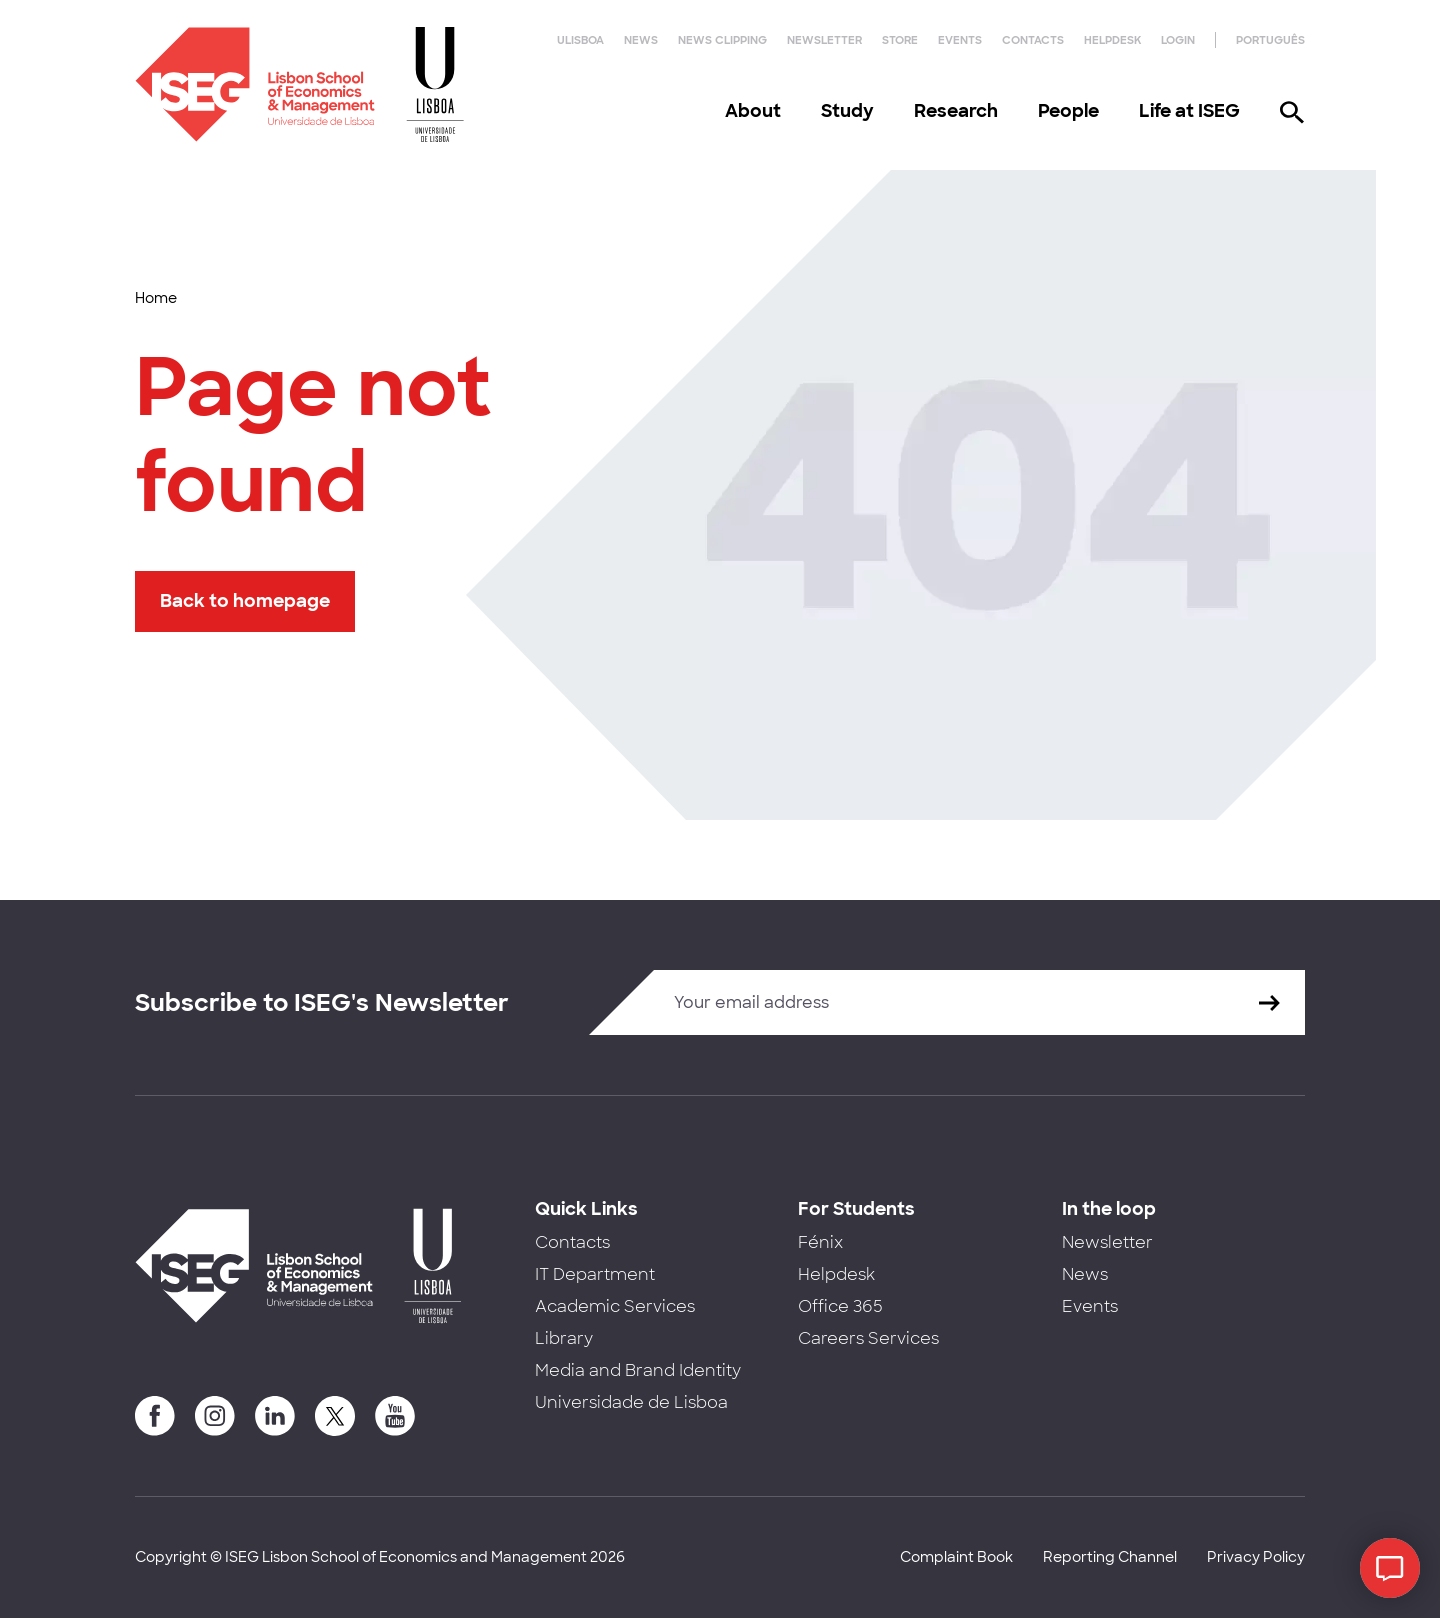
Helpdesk (1112, 40)
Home (156, 298)
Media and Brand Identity (638, 1370)
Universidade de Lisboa (631, 1402)
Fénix (820, 1242)
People (1068, 111)
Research (956, 111)
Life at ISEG (1189, 111)
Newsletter (824, 40)
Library (564, 1338)
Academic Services (615, 1306)
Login (1178, 40)
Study (847, 111)
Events (960, 40)
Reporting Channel (1110, 1557)
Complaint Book (956, 1557)
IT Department (595, 1274)
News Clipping (722, 40)
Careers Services (868, 1338)
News (641, 40)
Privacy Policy (1256, 1557)
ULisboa (580, 40)
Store (900, 40)
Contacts (1033, 40)
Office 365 (840, 1306)
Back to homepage (245, 601)
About (753, 111)
